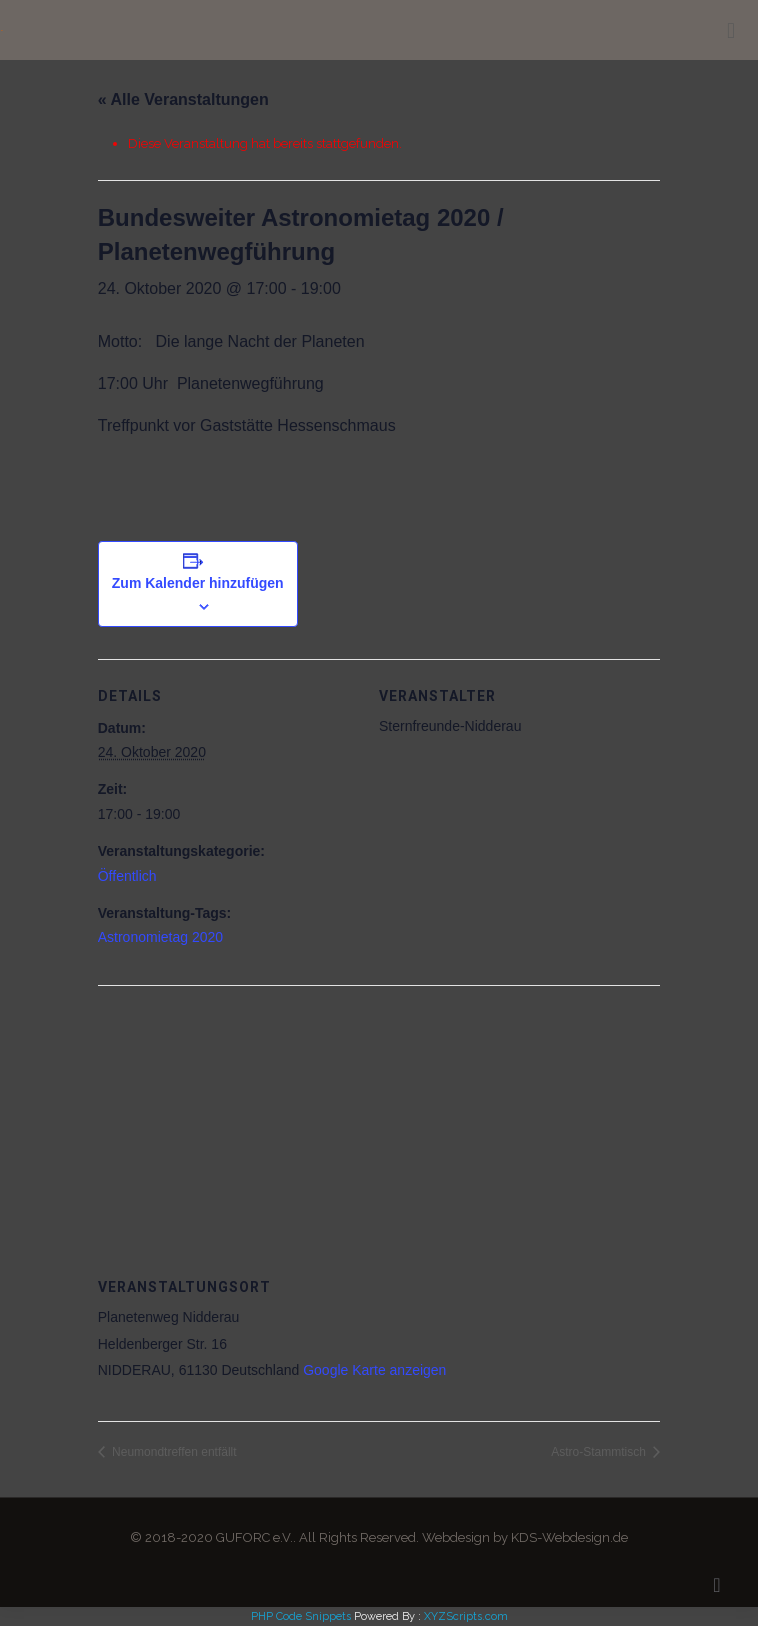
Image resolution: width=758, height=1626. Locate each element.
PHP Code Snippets (301, 1616)
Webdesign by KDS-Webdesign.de (525, 1537)
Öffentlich (127, 876)
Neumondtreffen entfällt (173, 1452)
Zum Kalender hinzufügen (198, 583)
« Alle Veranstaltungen (183, 99)
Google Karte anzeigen (374, 1370)
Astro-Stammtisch (600, 1452)
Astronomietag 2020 (160, 937)
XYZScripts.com (466, 1616)
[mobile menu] (731, 30)
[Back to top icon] (717, 1585)
